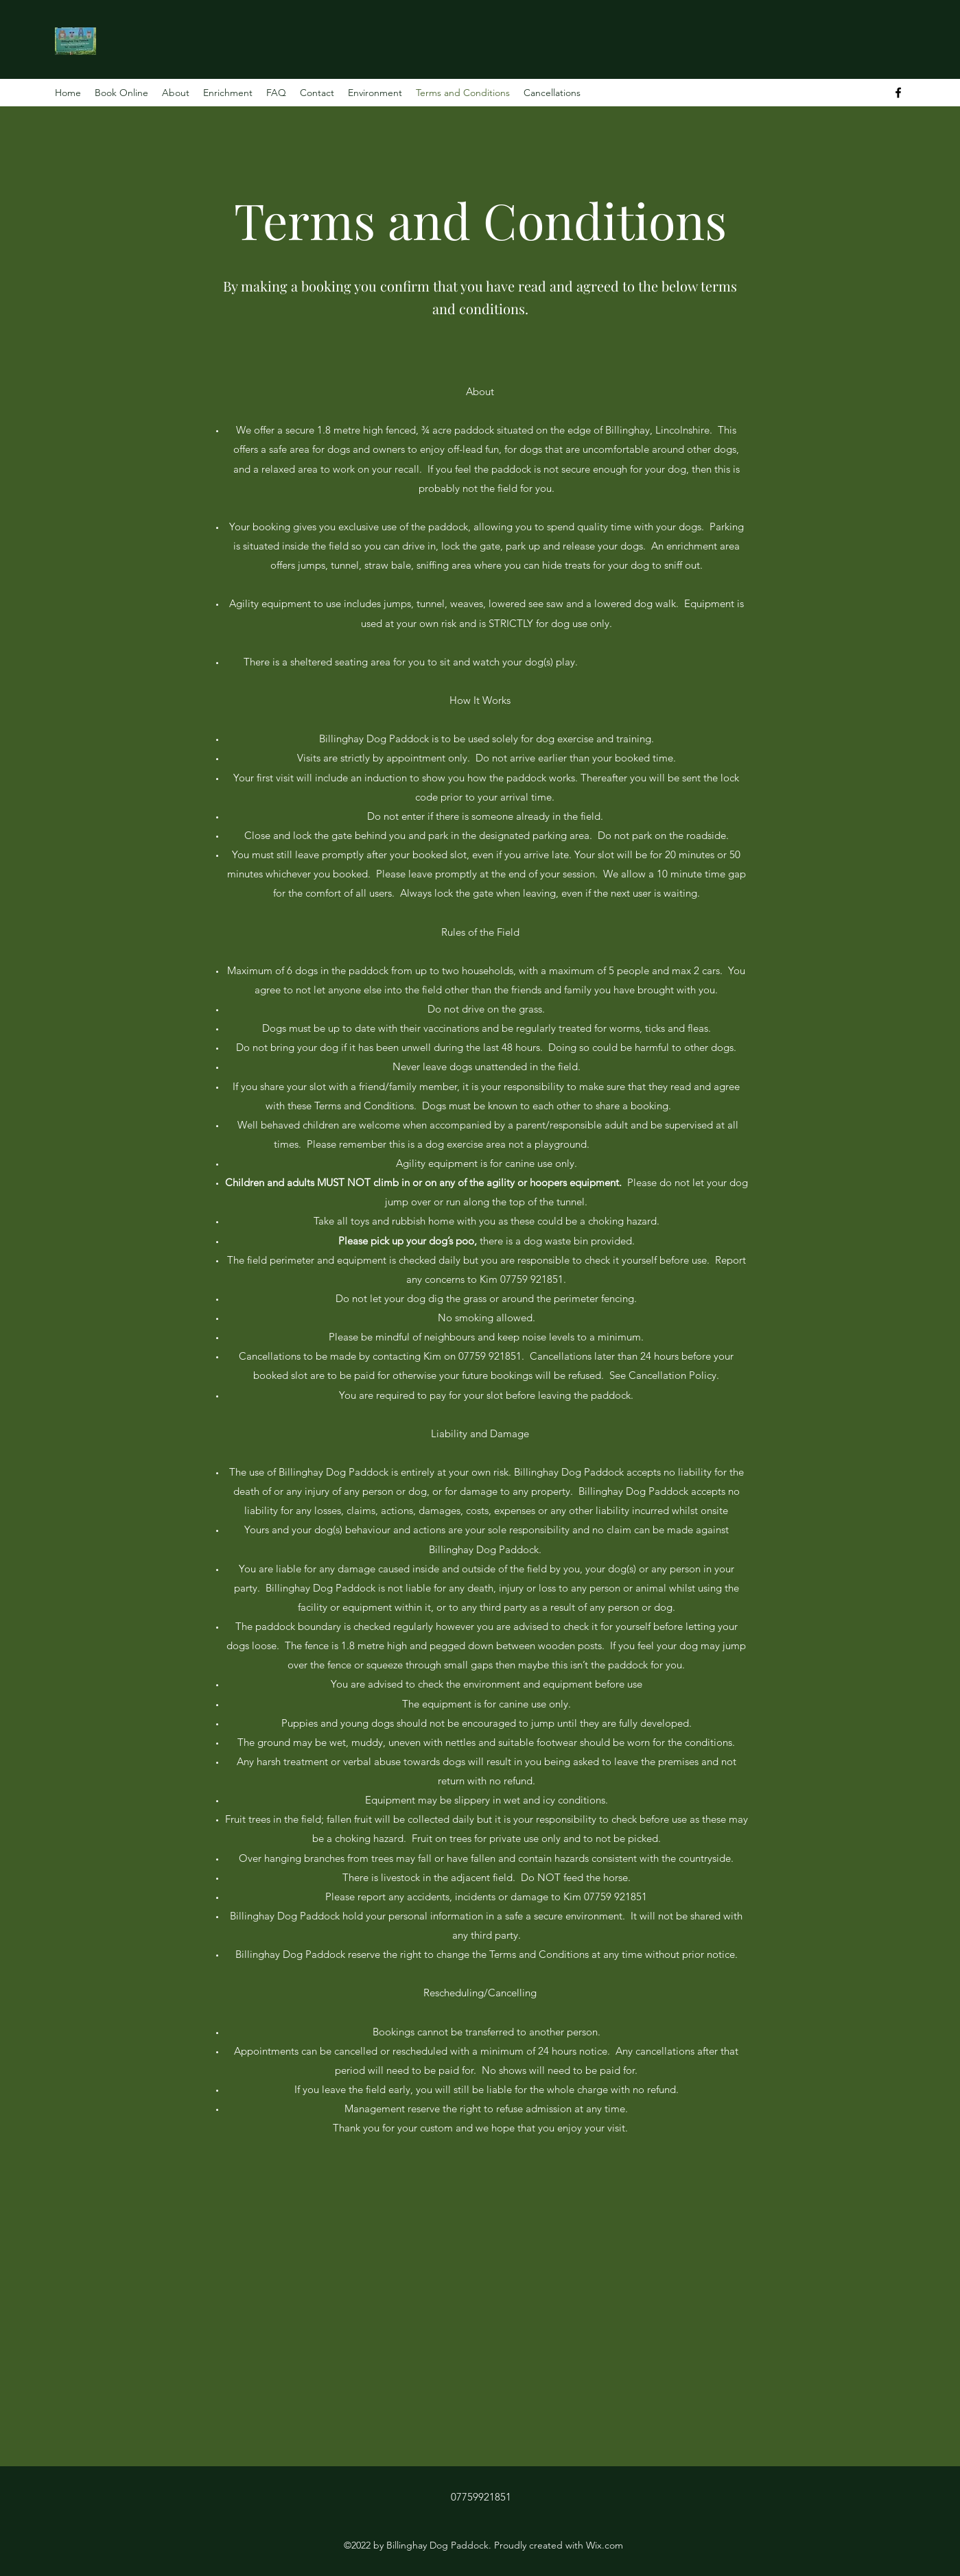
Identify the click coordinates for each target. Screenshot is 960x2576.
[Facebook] (898, 92)
